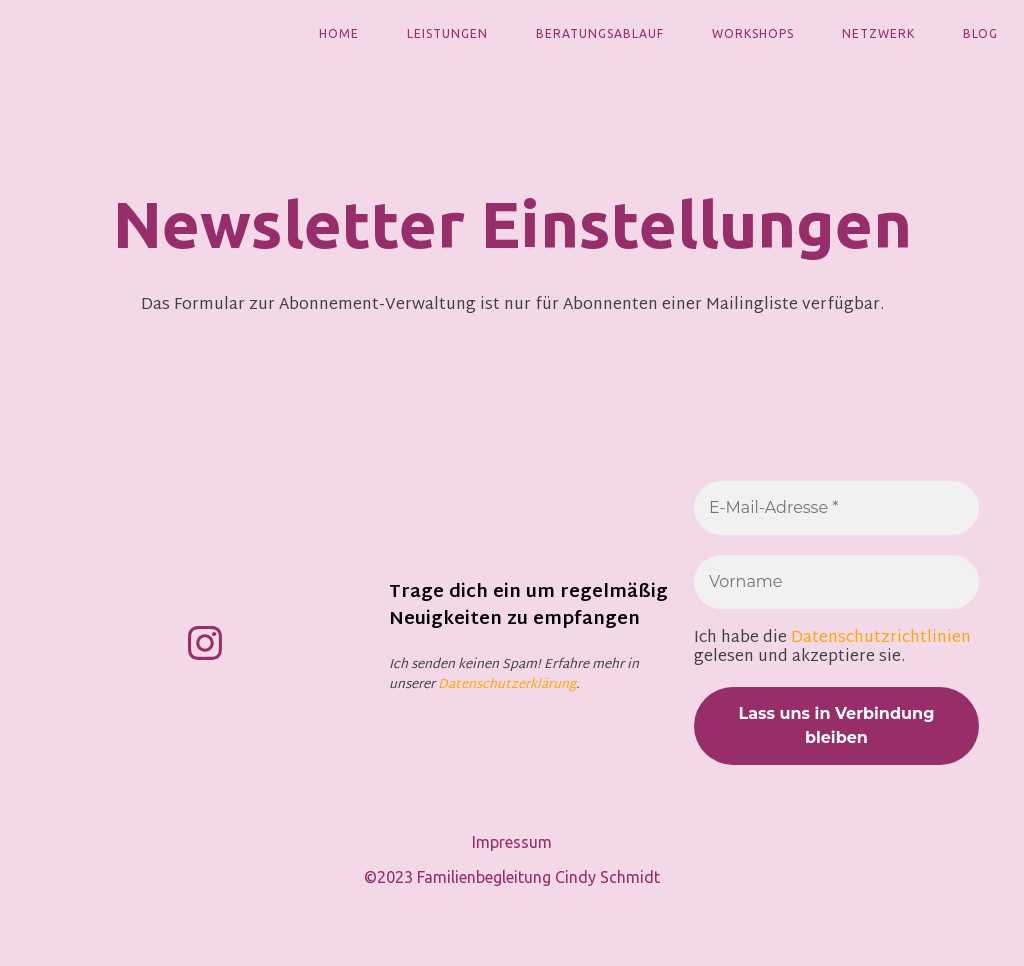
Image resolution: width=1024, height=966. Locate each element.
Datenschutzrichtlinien (881, 638)
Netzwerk (878, 33)
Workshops (753, 33)
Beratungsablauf (600, 33)
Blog (980, 33)
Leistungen (447, 33)
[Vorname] (836, 582)
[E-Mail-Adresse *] (836, 508)
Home (339, 33)
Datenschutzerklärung (507, 685)
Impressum (512, 842)
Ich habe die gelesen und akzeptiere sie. (832, 648)
